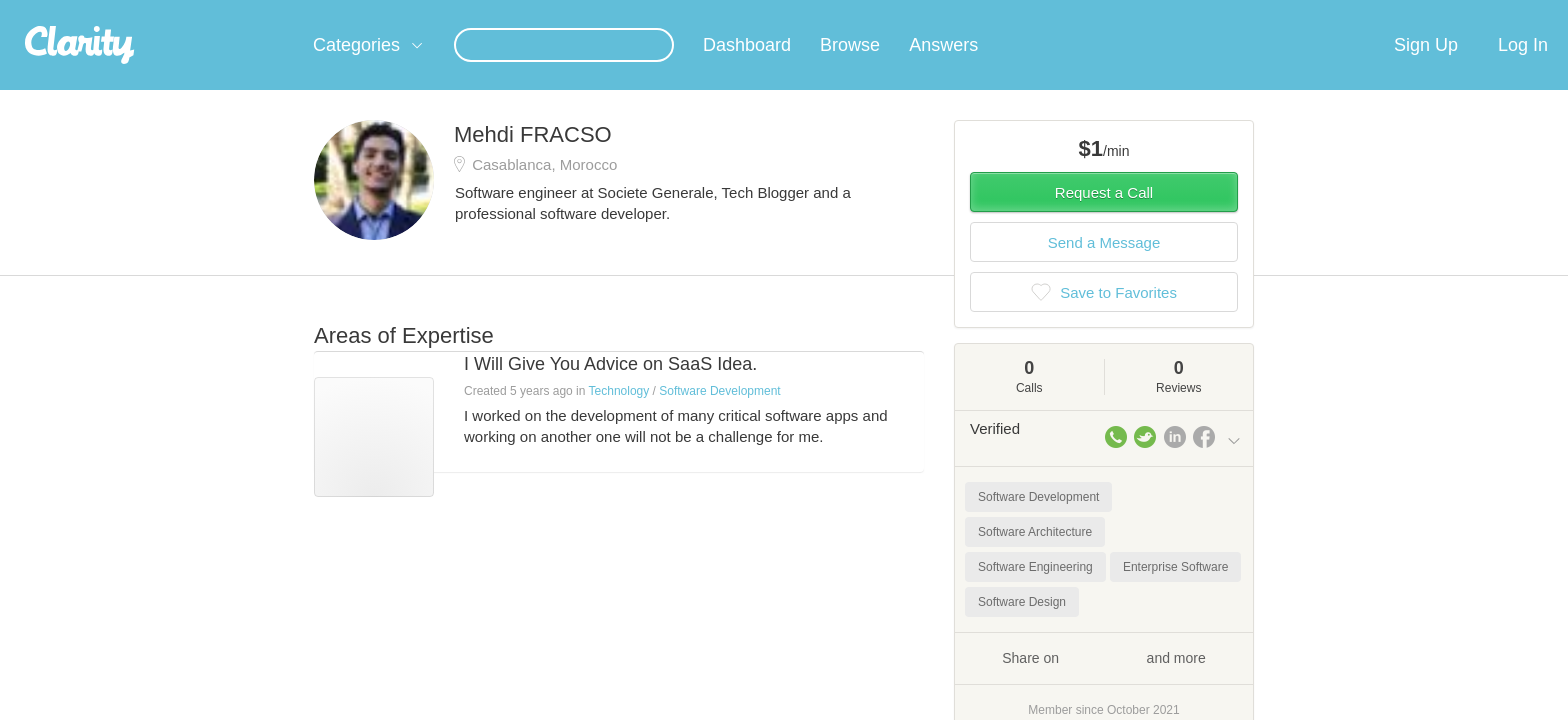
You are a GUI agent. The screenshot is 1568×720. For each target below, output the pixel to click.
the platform (283, 11)
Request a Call (1104, 216)
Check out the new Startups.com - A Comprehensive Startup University (1024, 13)
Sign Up (1426, 69)
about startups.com (1313, 13)
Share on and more (1104, 681)
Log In (1523, 69)
